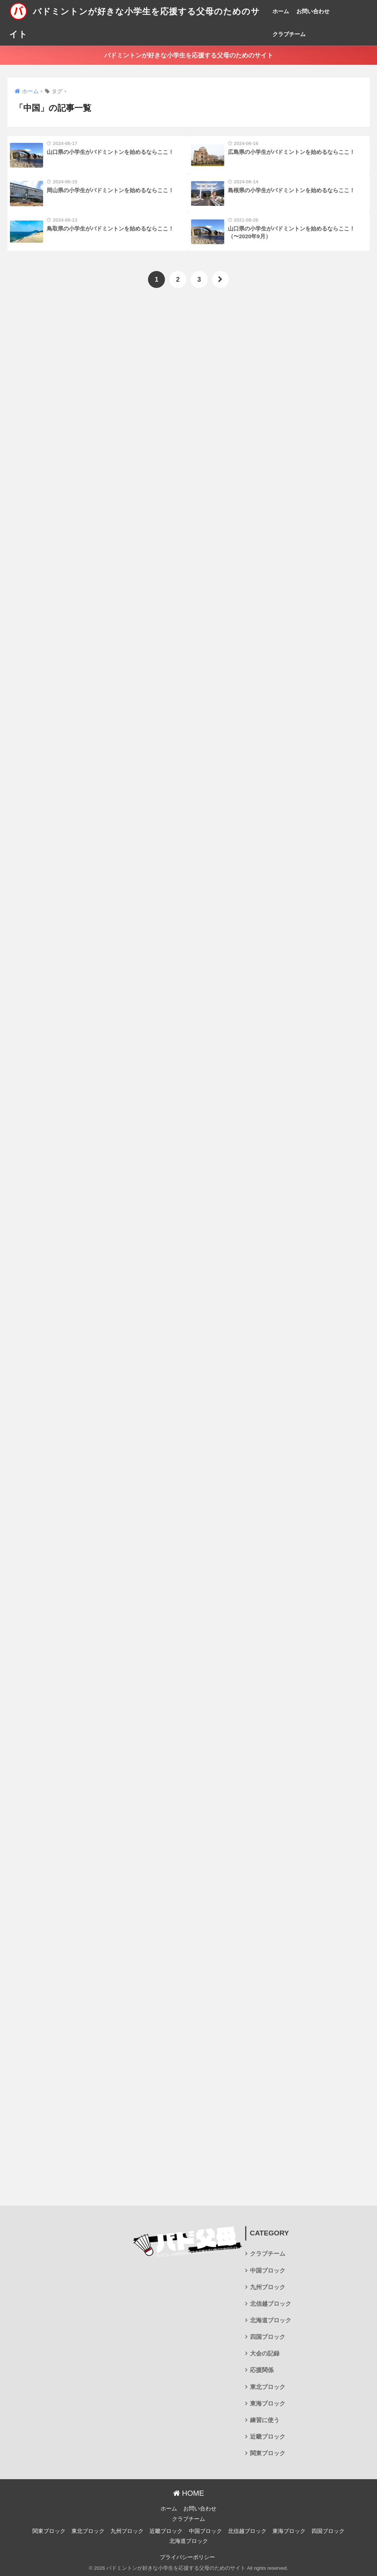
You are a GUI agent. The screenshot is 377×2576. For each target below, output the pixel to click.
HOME (188, 2493)
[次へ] (220, 279)
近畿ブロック (267, 2437)
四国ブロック (267, 2337)
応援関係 (262, 2370)
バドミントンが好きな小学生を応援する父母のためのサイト (188, 55)
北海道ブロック (270, 2320)
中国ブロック (267, 2270)
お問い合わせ (313, 11)
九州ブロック (267, 2287)
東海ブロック (267, 2403)
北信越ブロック (270, 2304)
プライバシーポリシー (187, 2557)
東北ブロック (267, 2387)
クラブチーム (289, 34)
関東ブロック (267, 2453)
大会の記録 (264, 2353)
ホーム (280, 11)
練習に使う (264, 2420)
